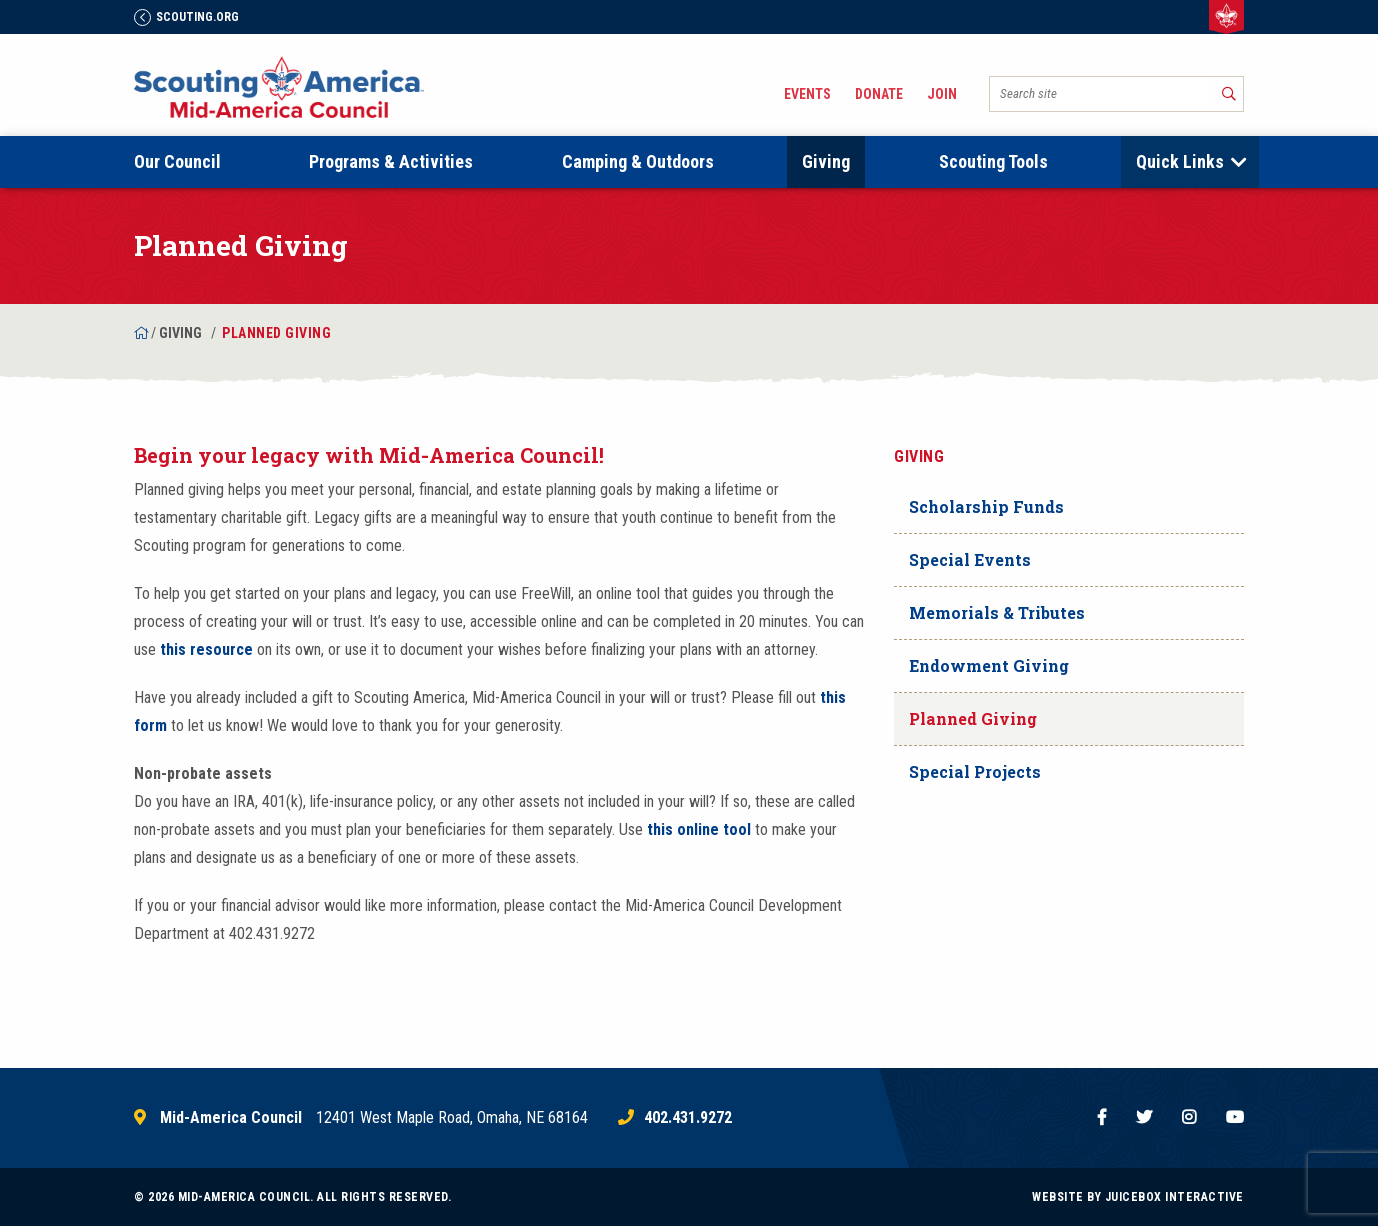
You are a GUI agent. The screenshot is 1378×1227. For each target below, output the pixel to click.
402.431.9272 (688, 1118)
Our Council (177, 161)
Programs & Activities (391, 161)
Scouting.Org (186, 17)
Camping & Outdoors (638, 161)
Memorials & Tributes (997, 612)
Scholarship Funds (986, 506)
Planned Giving (973, 718)
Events (807, 94)
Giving (826, 161)
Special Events (970, 559)
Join (942, 94)
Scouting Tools (993, 161)
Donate (879, 94)
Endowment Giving (989, 665)
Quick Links (1180, 161)
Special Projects (975, 771)
